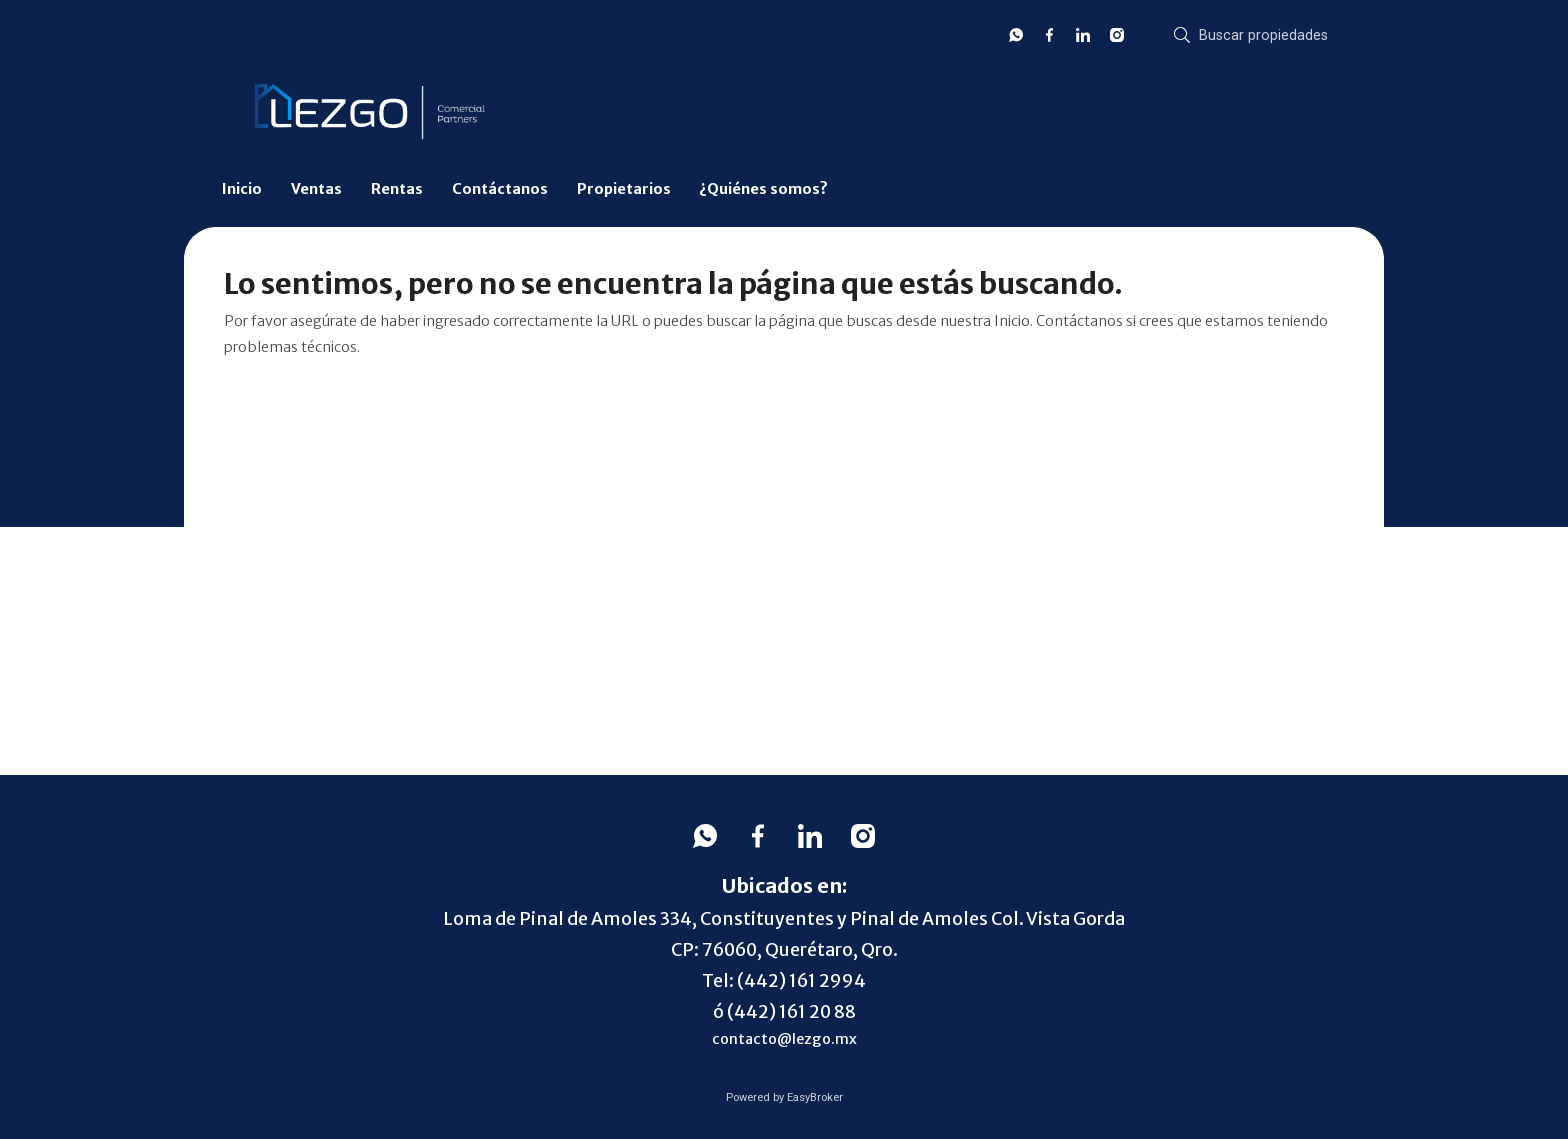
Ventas (316, 189)
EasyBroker (815, 1097)
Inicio (242, 189)
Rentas (397, 189)
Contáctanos (500, 189)
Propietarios (624, 189)
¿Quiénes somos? (763, 189)
